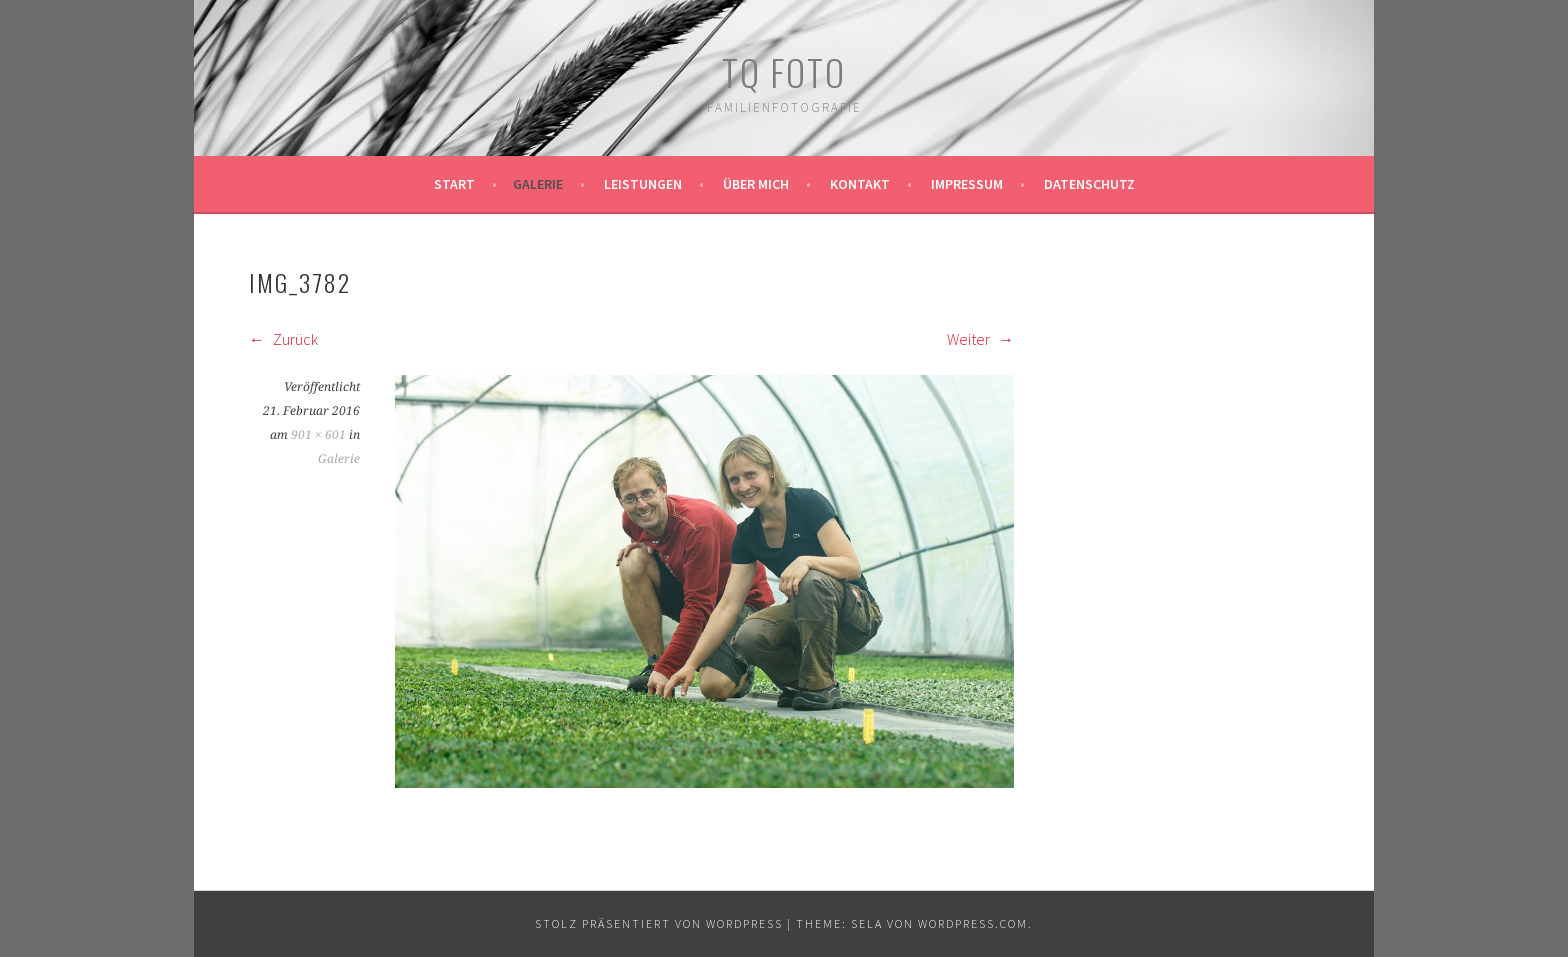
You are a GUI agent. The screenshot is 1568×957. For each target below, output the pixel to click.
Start (454, 184)
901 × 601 (318, 435)
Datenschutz (1089, 184)
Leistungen (643, 184)
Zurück (283, 339)
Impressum (967, 184)
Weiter (980, 339)
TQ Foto (784, 71)
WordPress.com (973, 923)
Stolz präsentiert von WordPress (659, 923)
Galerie (538, 184)
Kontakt (860, 184)
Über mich (756, 184)
